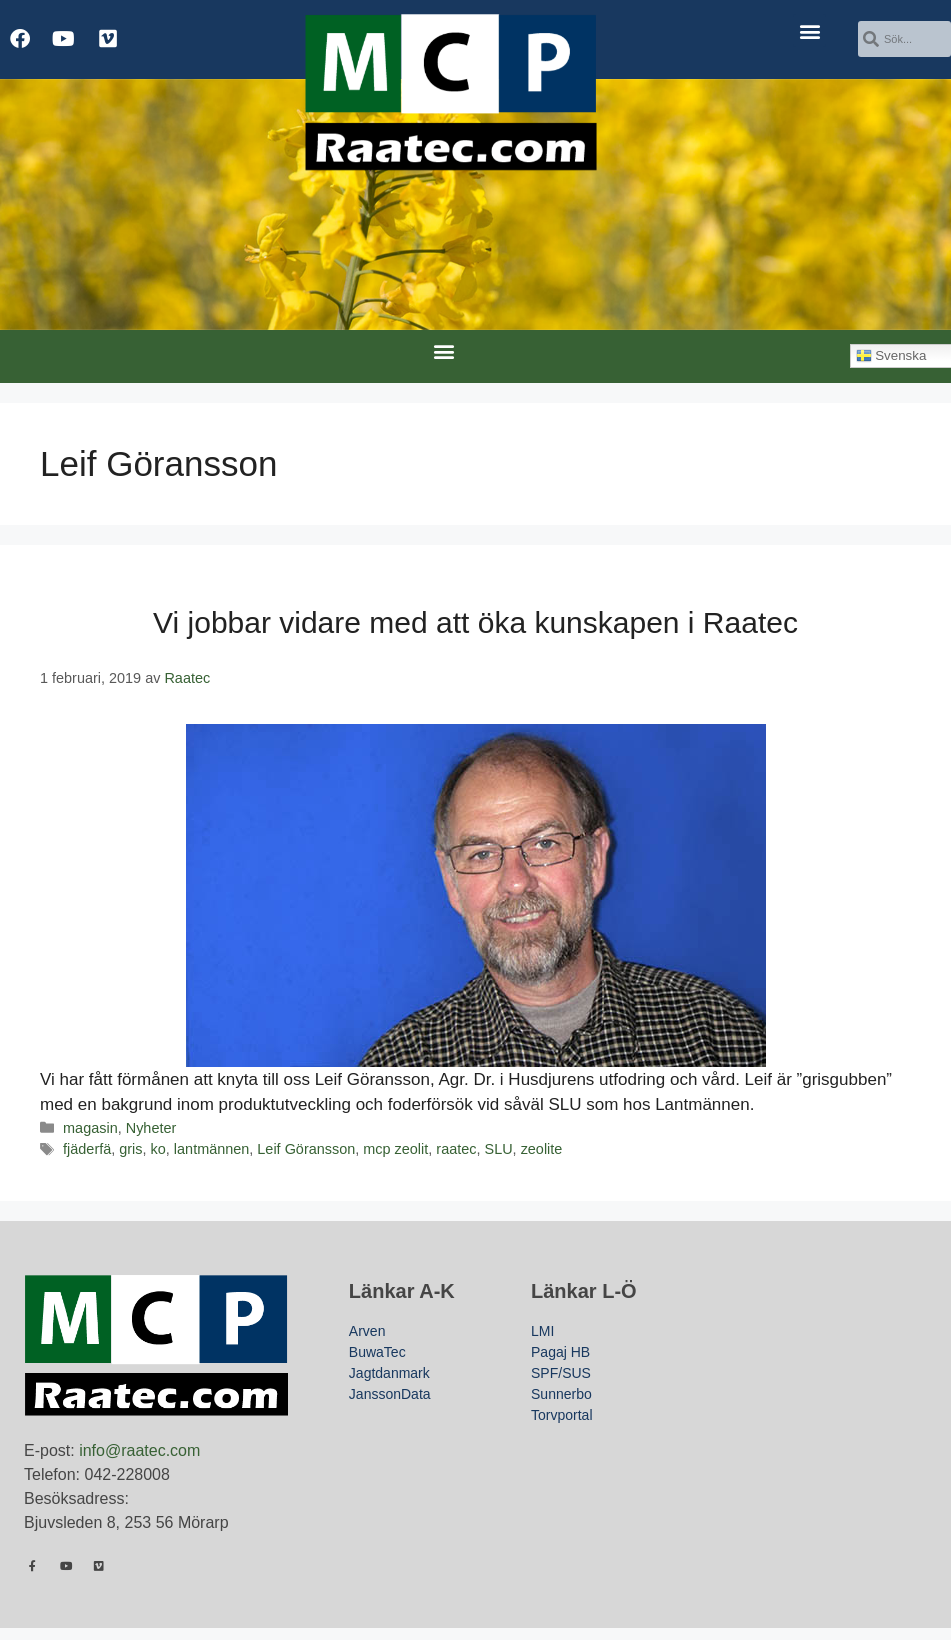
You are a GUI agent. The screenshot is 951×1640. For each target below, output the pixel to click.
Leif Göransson (306, 1149)
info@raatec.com (139, 1450)
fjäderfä (87, 1149)
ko (158, 1149)
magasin (90, 1128)
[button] (809, 30)
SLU (499, 1149)
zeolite (542, 1149)
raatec (456, 1149)
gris (130, 1149)
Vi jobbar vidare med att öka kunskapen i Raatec (475, 622)
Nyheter (151, 1128)
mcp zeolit (395, 1149)
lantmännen (211, 1149)
